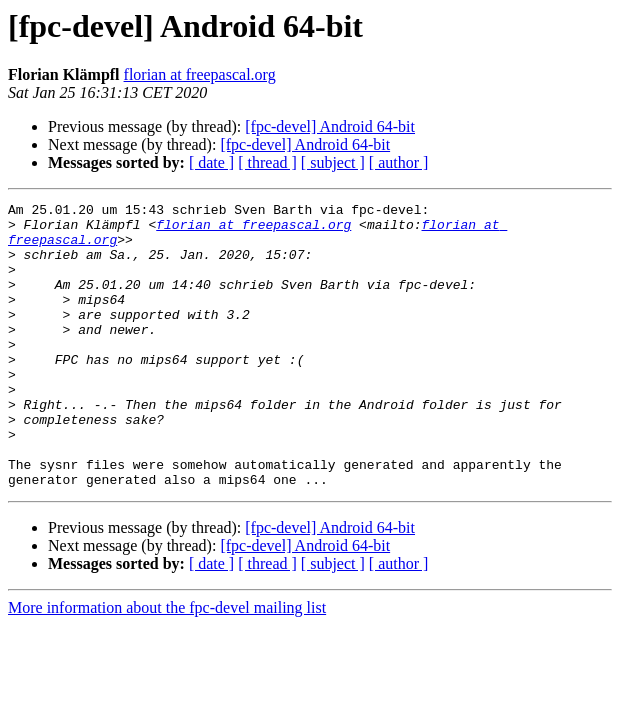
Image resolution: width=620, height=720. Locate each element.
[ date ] (211, 162)
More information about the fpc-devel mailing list (167, 664)
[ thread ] (267, 162)
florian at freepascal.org (200, 74)
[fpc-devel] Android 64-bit (330, 126)
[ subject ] (333, 162)
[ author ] (399, 162)
